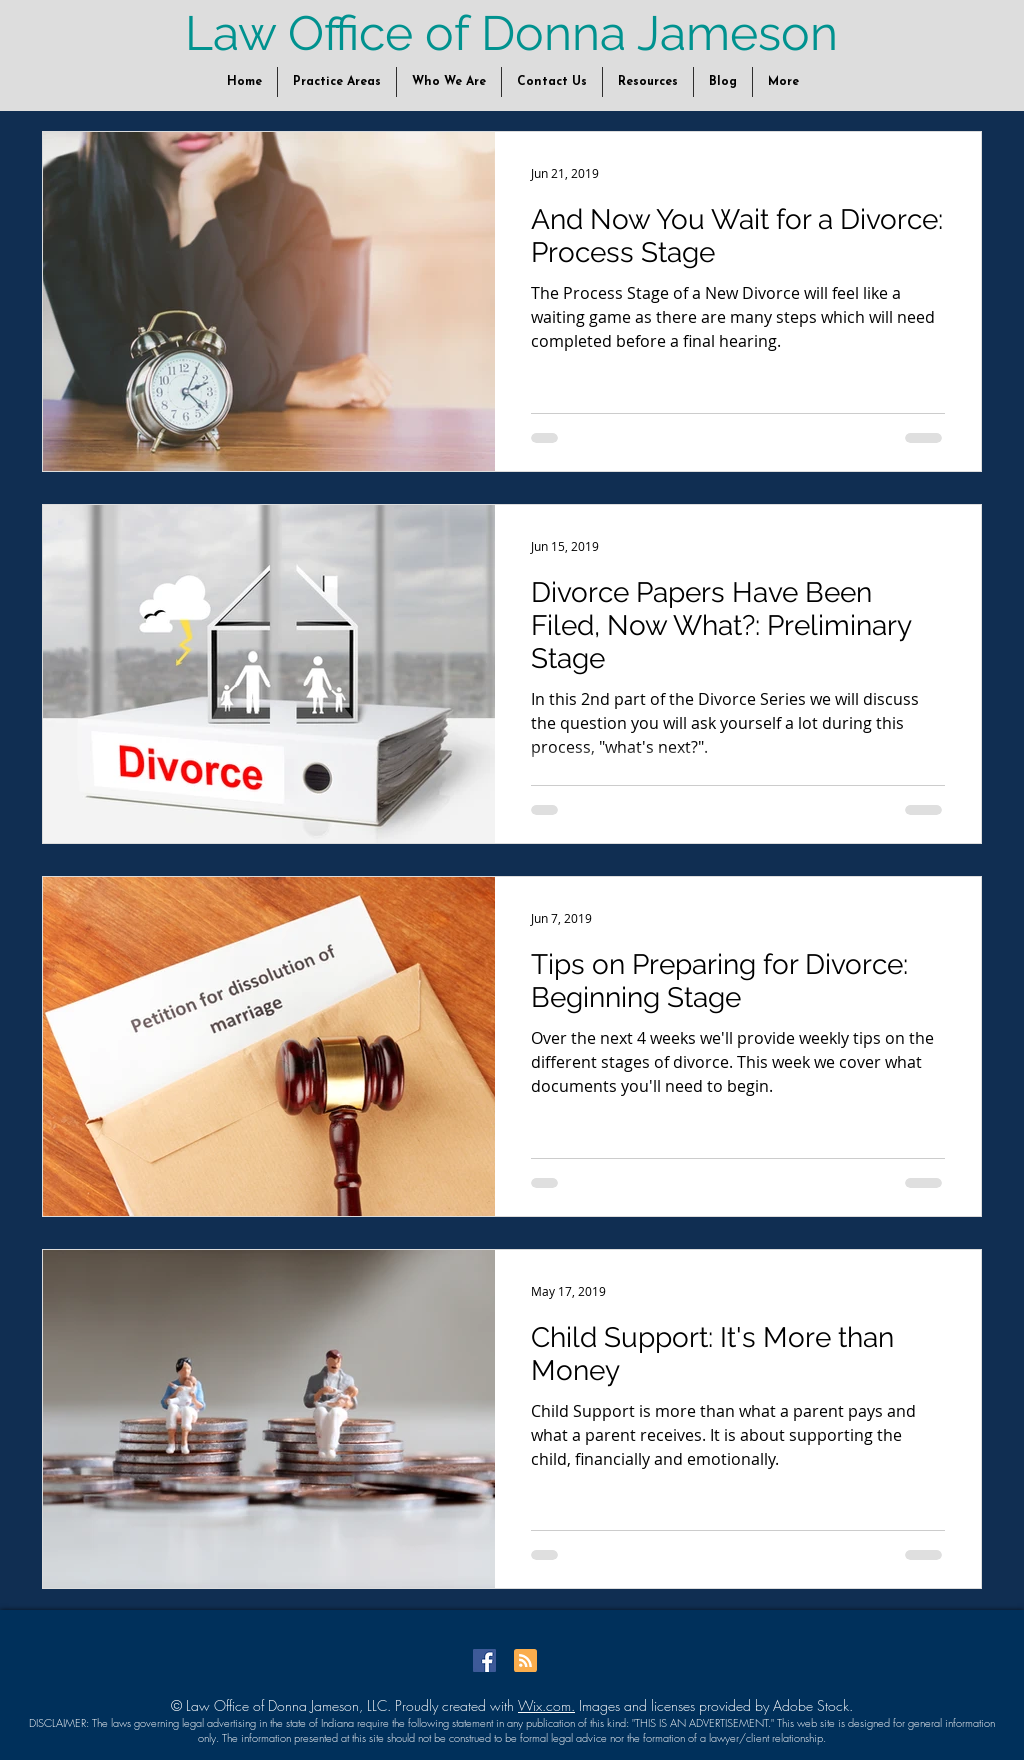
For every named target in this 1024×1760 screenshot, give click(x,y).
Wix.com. (546, 1705)
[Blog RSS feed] (525, 1661)
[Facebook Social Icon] (484, 1660)
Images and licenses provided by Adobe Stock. (714, 1705)
